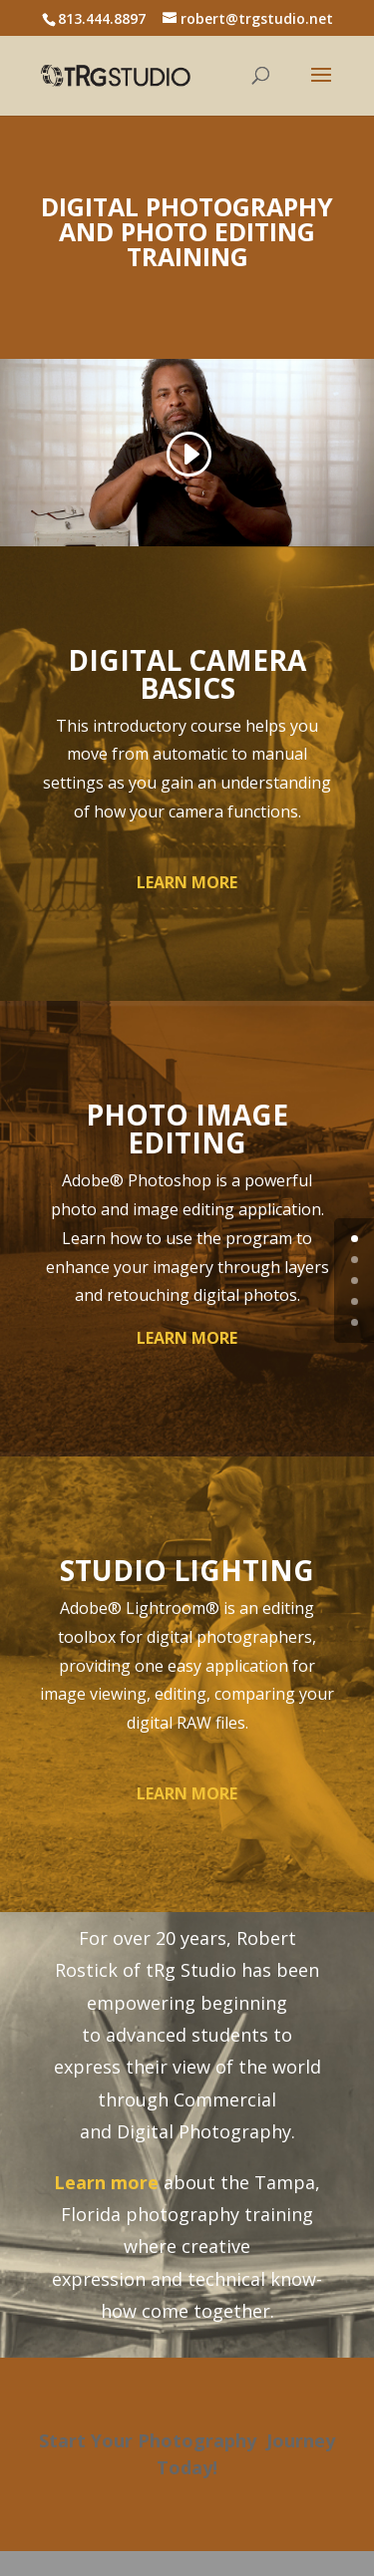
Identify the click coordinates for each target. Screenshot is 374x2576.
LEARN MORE (187, 882)
